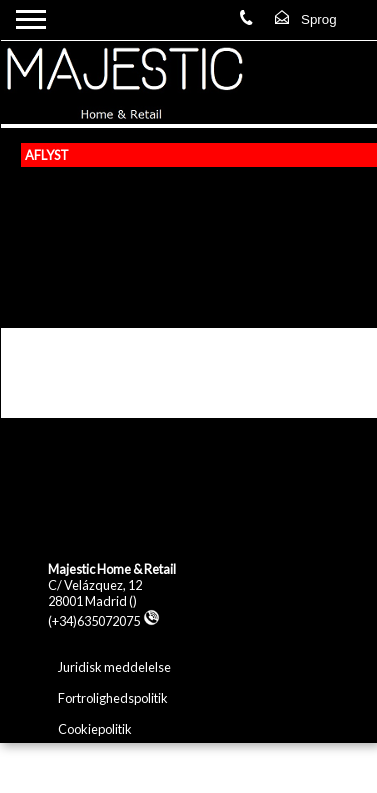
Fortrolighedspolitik (113, 698)
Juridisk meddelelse (114, 667)
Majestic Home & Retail (112, 569)
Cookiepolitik (95, 729)
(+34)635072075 (104, 621)
